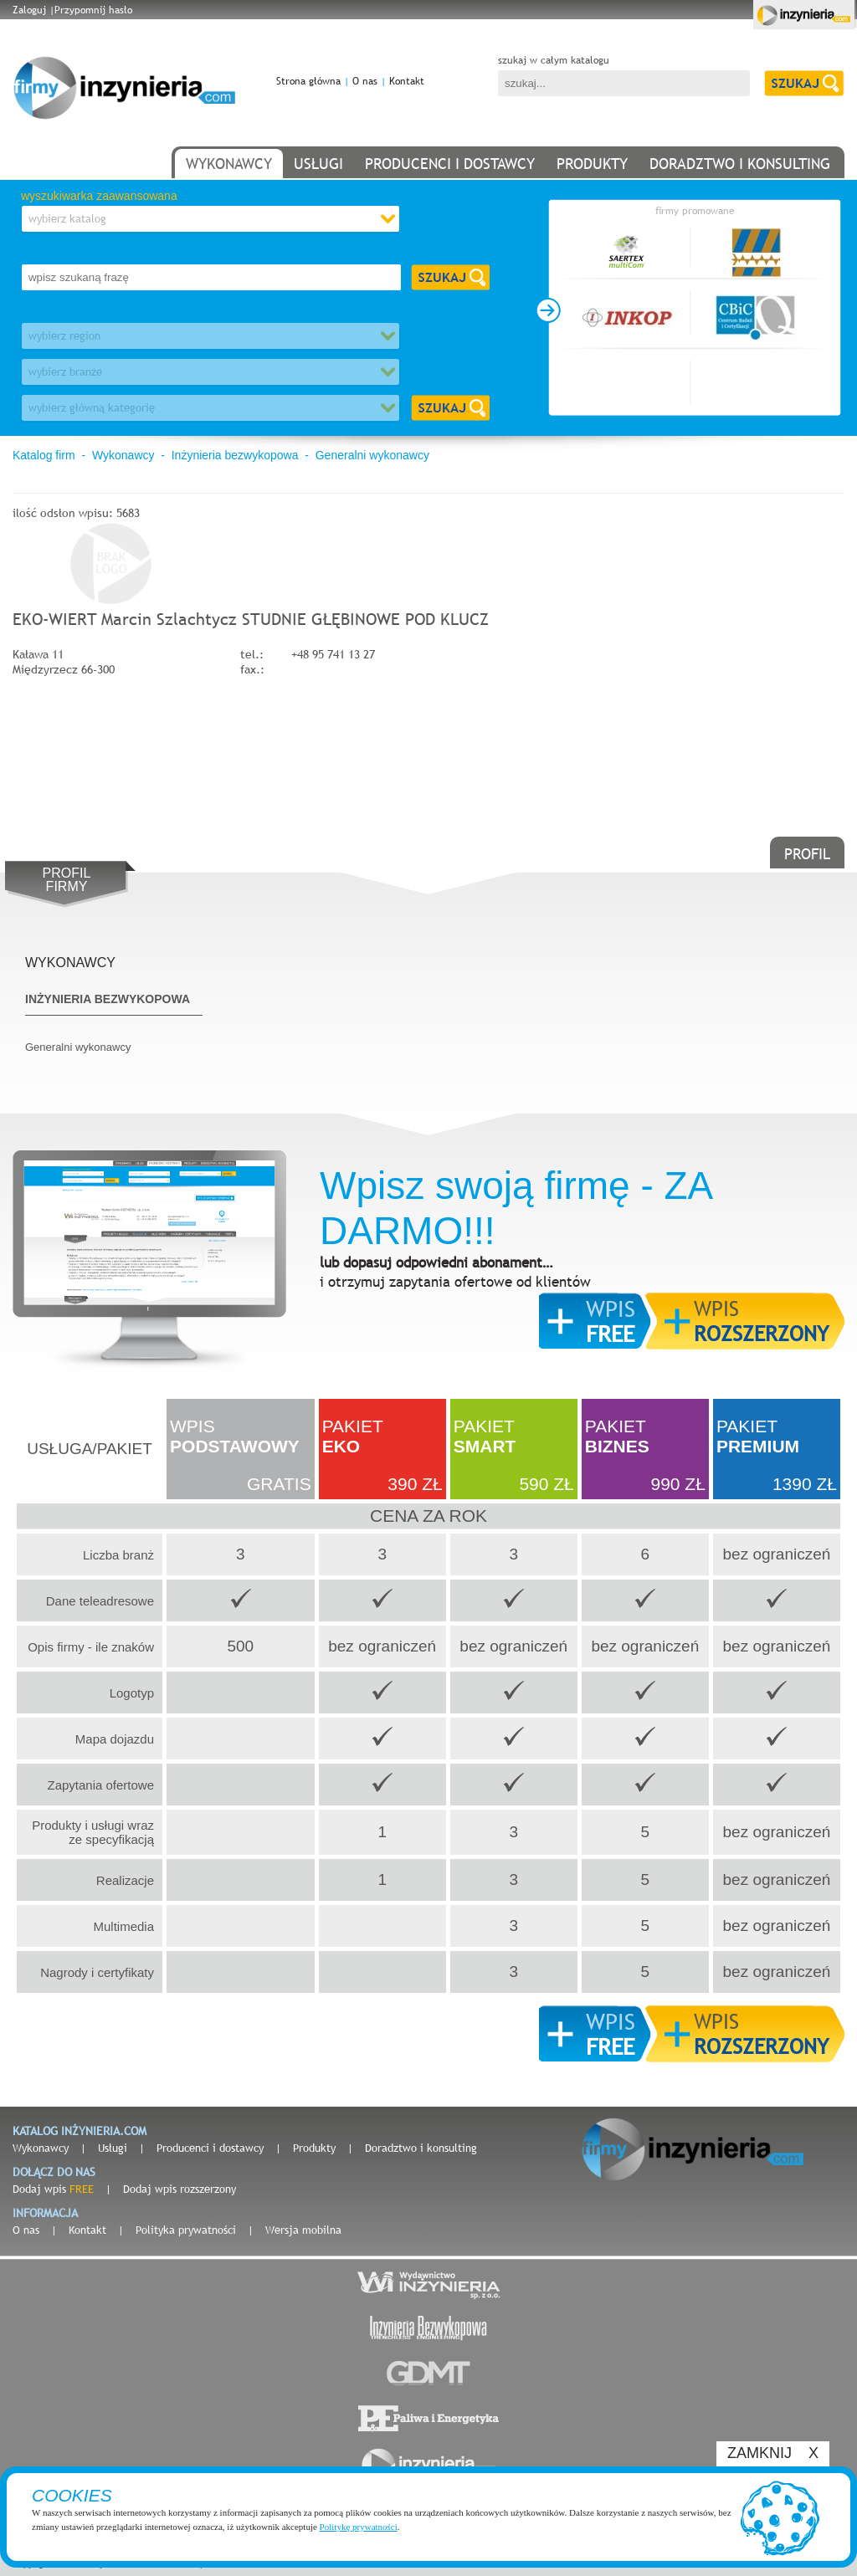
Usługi (112, 2147)
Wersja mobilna (303, 2229)
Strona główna (308, 81)
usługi (318, 163)
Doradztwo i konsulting (421, 2147)
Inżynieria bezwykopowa (235, 455)
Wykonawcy (123, 455)
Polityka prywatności (186, 2229)
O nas (364, 81)
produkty (592, 163)
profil (807, 853)
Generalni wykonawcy (372, 455)
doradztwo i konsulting (739, 163)
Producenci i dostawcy (210, 2147)
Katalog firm (44, 455)
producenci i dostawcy (450, 163)
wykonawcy (229, 163)
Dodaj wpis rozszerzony (179, 2188)
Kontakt (406, 81)
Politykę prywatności (359, 2527)
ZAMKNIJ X (773, 2453)
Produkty (314, 2147)
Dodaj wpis (53, 2188)
